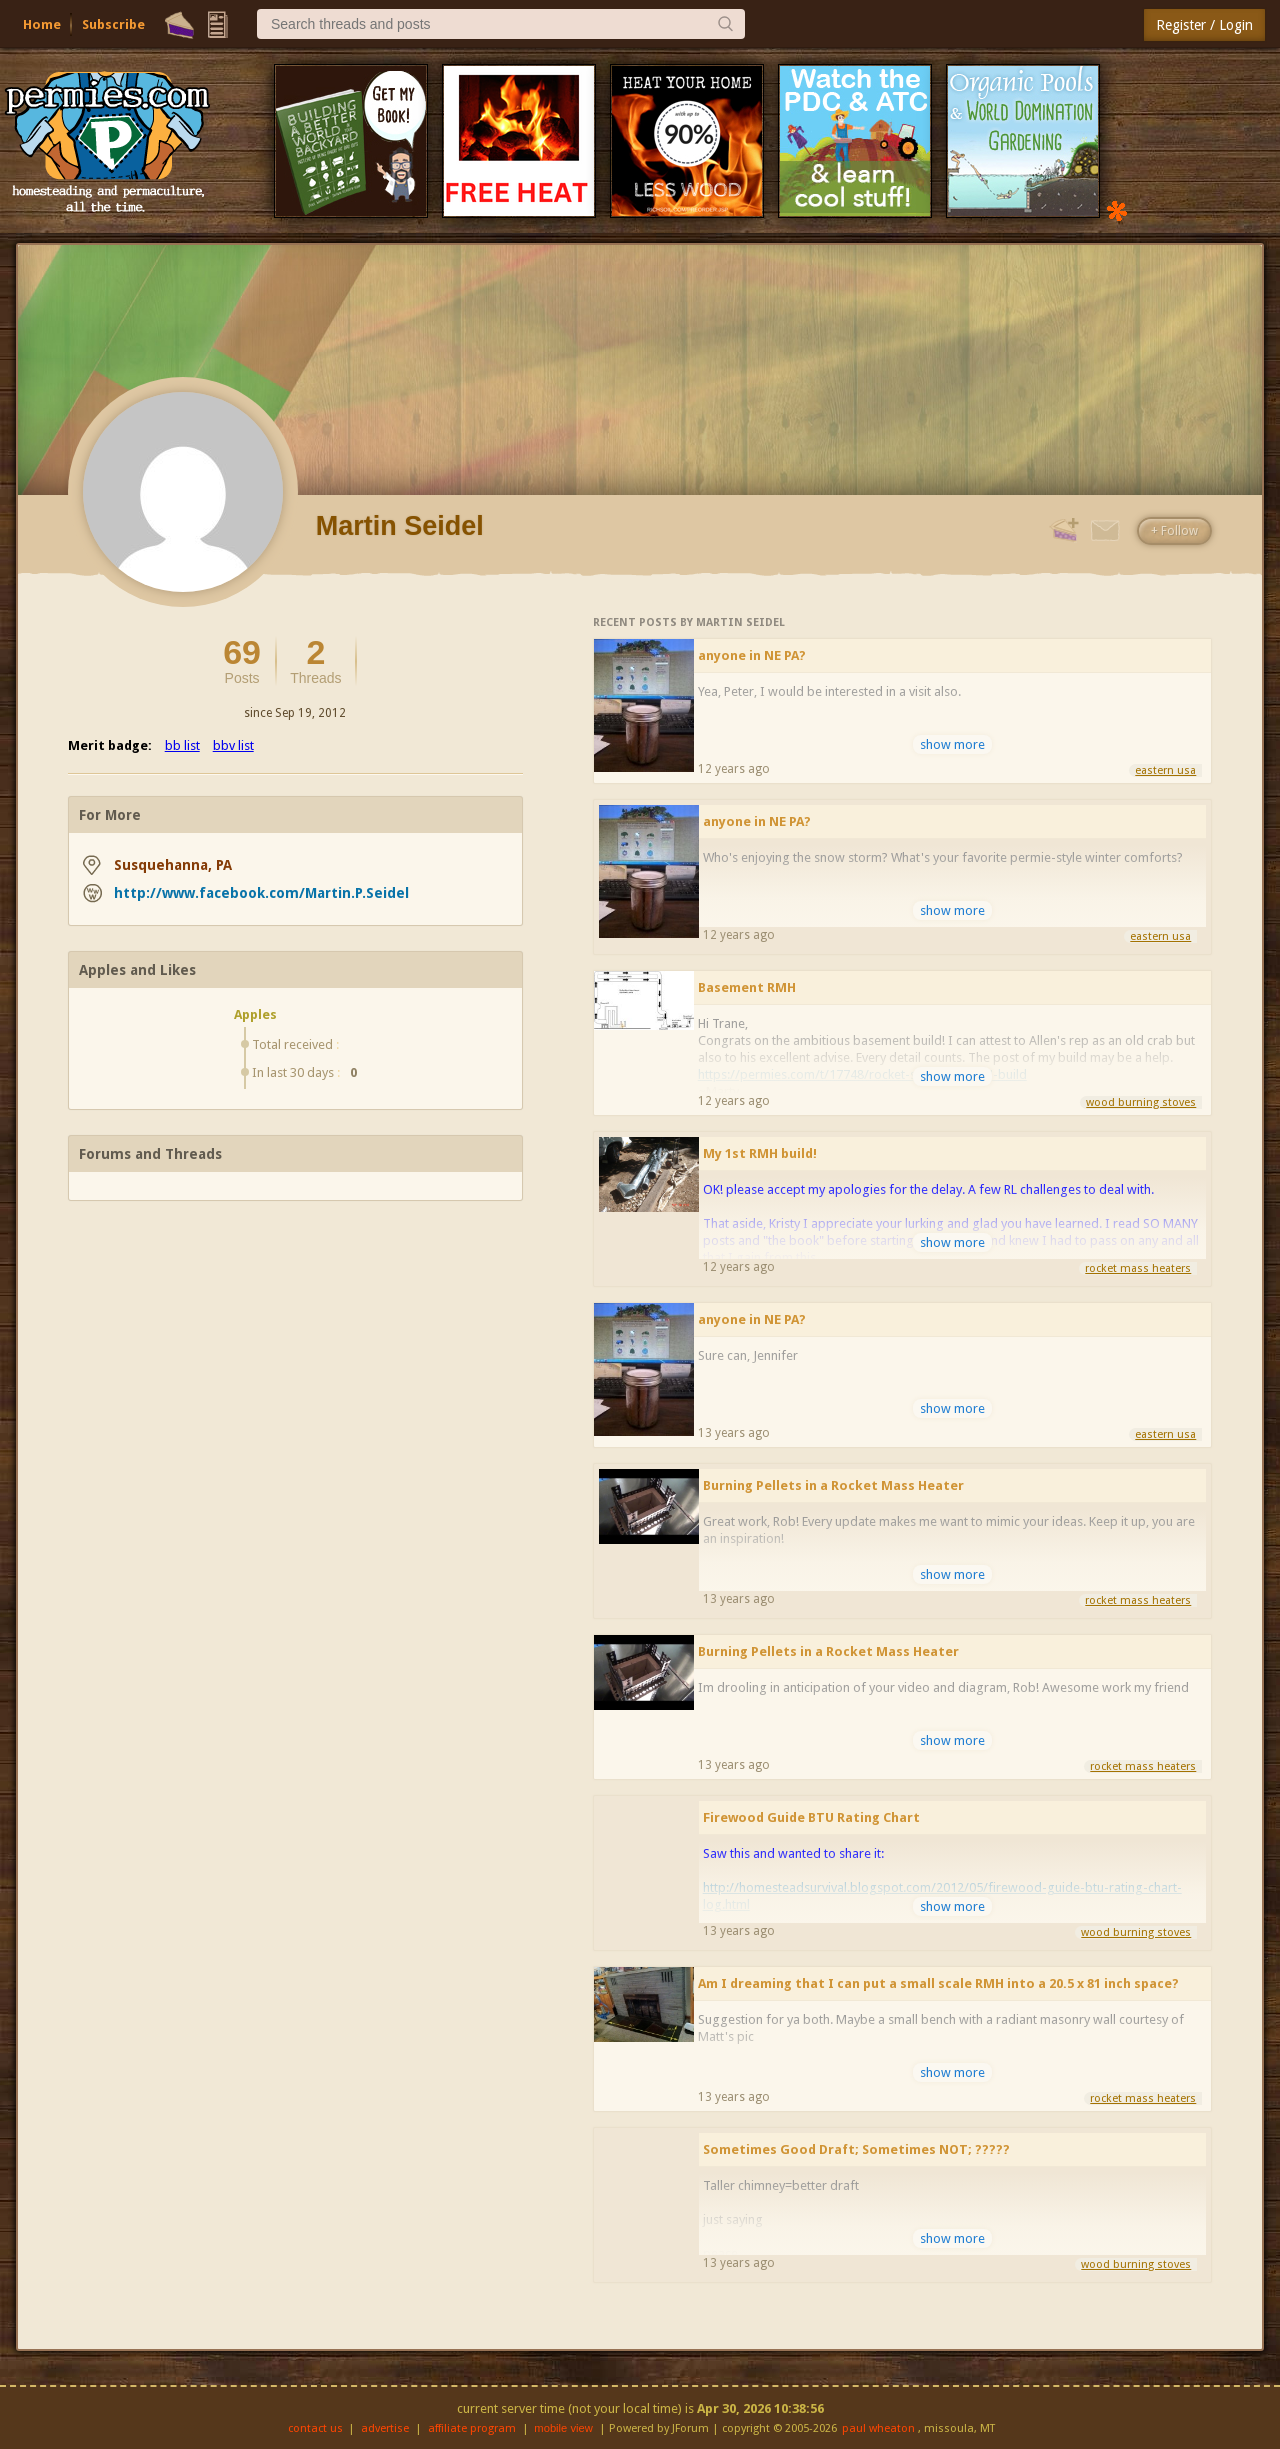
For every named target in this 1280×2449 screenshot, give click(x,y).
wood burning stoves (1141, 1102)
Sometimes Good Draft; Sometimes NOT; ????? (856, 2149)
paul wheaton (878, 2428)
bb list (182, 745)
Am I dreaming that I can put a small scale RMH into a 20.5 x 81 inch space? (938, 1983)
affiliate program (472, 2428)
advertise (385, 2428)
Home (42, 24)
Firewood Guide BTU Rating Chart (811, 1817)
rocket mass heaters (1138, 1268)
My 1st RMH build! (760, 1153)
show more (952, 744)
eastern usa (1165, 770)
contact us (315, 2428)
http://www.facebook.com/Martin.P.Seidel (261, 893)
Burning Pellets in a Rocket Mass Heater (833, 1485)
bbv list (233, 745)
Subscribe (113, 24)
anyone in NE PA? (752, 655)
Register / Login (1204, 25)
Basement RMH (747, 987)
